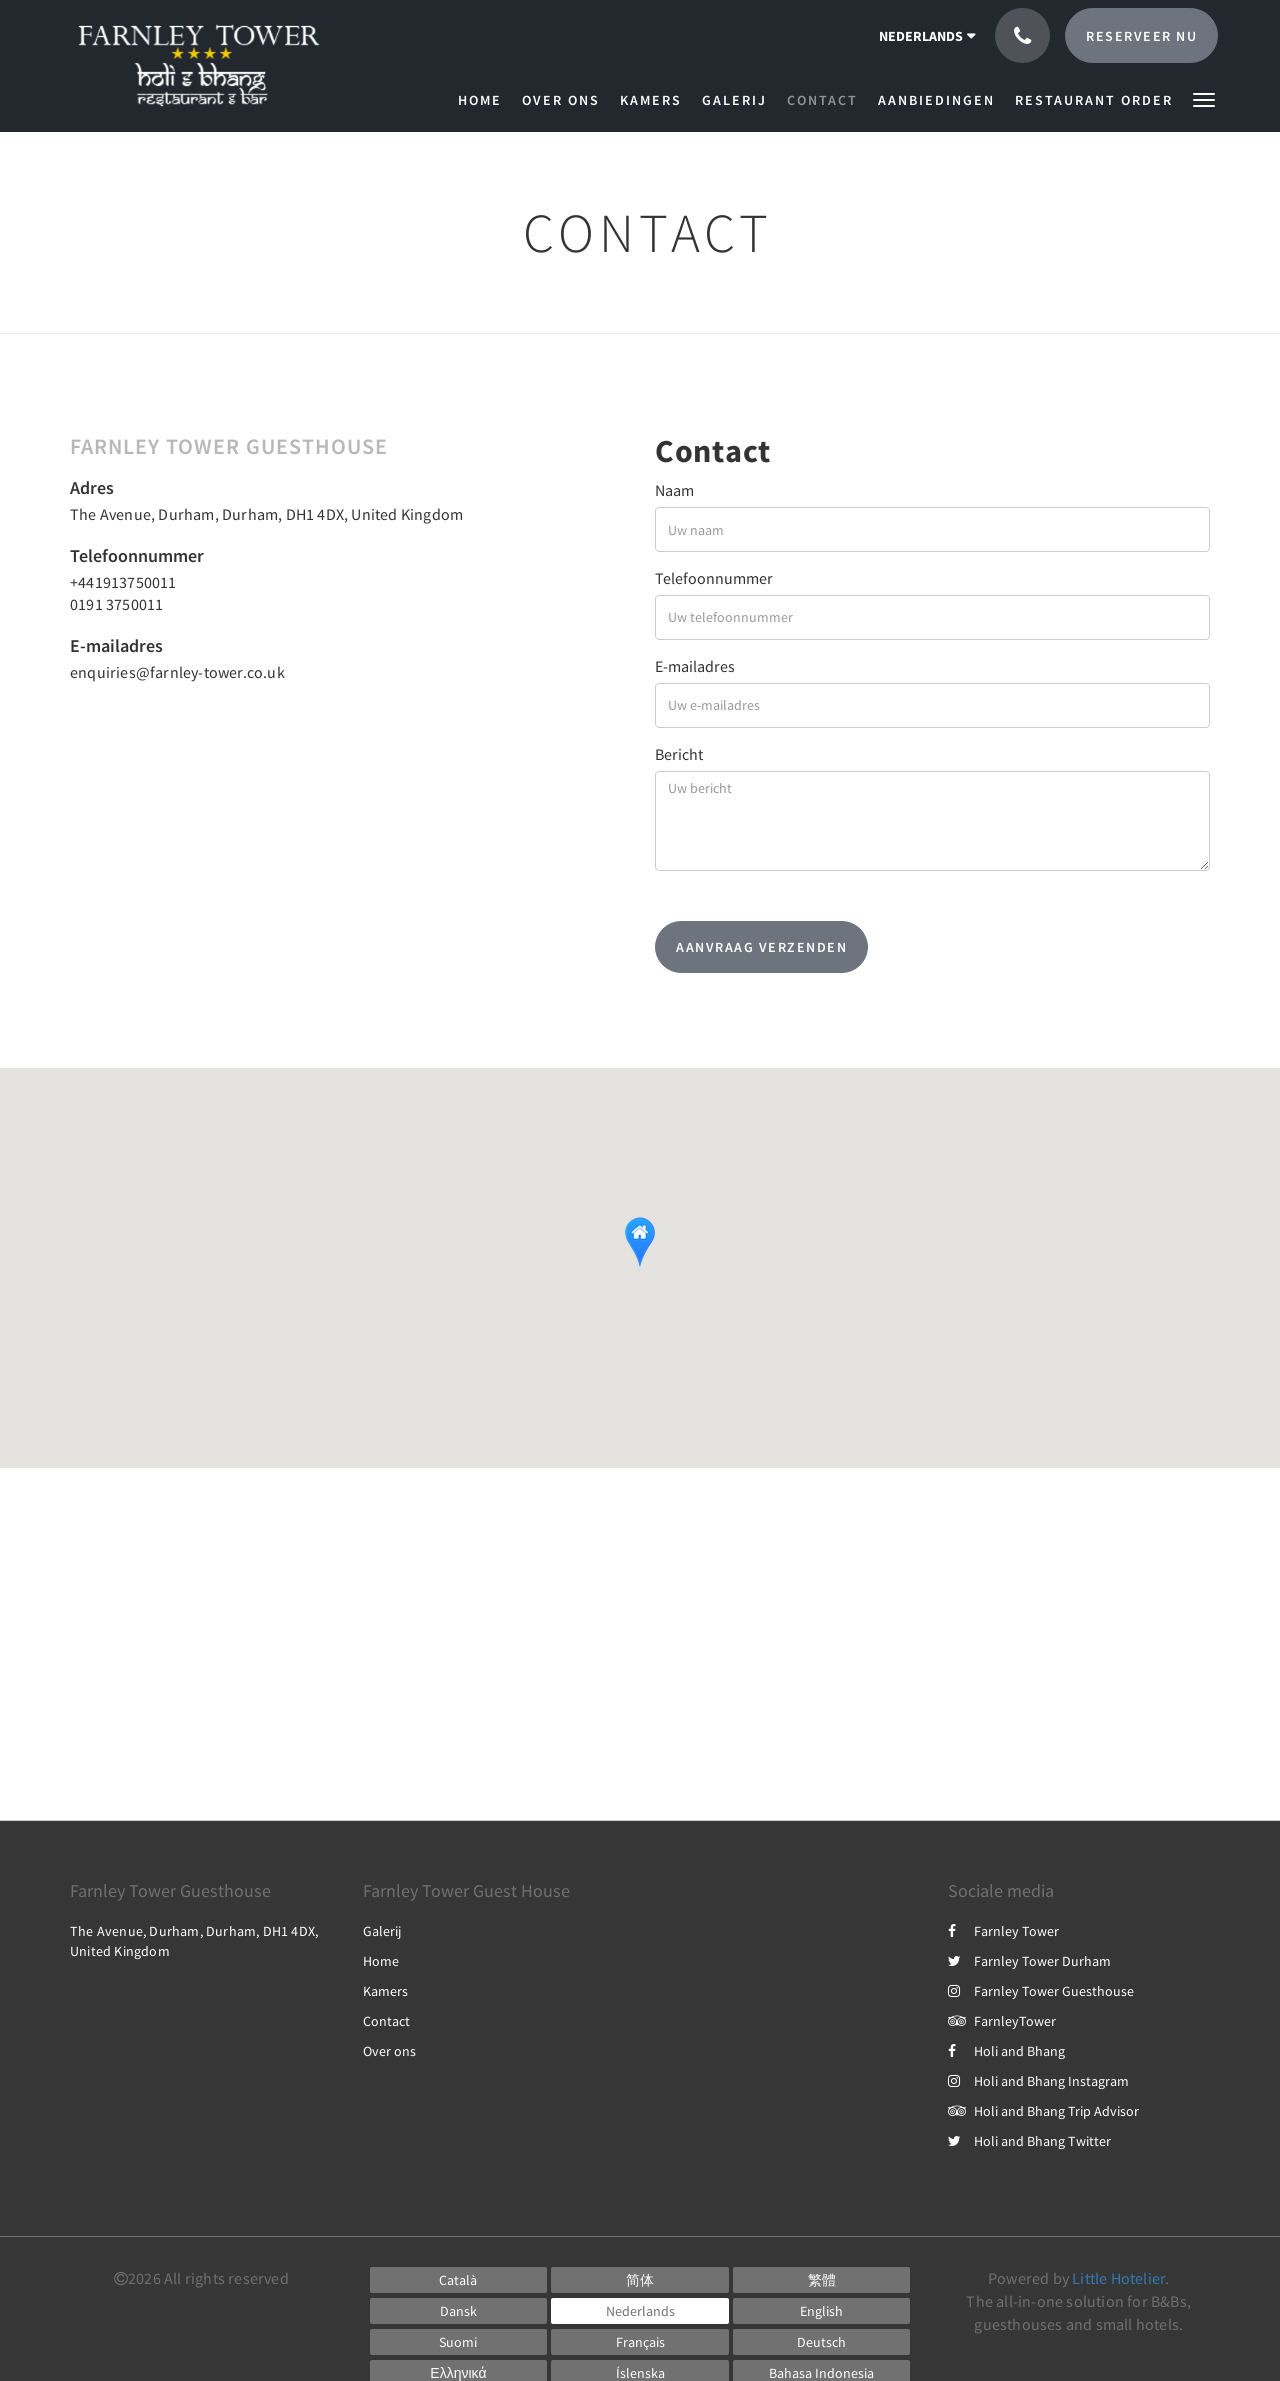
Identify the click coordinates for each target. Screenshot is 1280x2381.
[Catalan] (459, 2280)
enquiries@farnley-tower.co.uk (177, 672)
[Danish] (459, 2311)
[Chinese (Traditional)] (822, 2280)
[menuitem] (485, 100)
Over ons (389, 2051)
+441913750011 (123, 582)
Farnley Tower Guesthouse (1041, 1991)
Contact (386, 2021)
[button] (1204, 98)
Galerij (382, 1931)
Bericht (679, 754)
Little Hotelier (1118, 2278)
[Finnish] (459, 2342)
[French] (640, 2342)
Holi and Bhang (1006, 2051)
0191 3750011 (116, 604)
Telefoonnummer (714, 578)
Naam (674, 490)
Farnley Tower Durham (1029, 1961)
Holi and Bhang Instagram (1038, 2081)
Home (381, 1961)
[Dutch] (640, 2311)
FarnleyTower (1002, 2021)
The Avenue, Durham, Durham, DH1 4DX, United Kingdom (266, 514)
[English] (822, 2311)
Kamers (385, 1991)
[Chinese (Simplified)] (640, 2280)
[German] (822, 2342)
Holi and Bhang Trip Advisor (1043, 2111)
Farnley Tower (1003, 1931)
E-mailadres (695, 666)
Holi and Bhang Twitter (1029, 2141)
